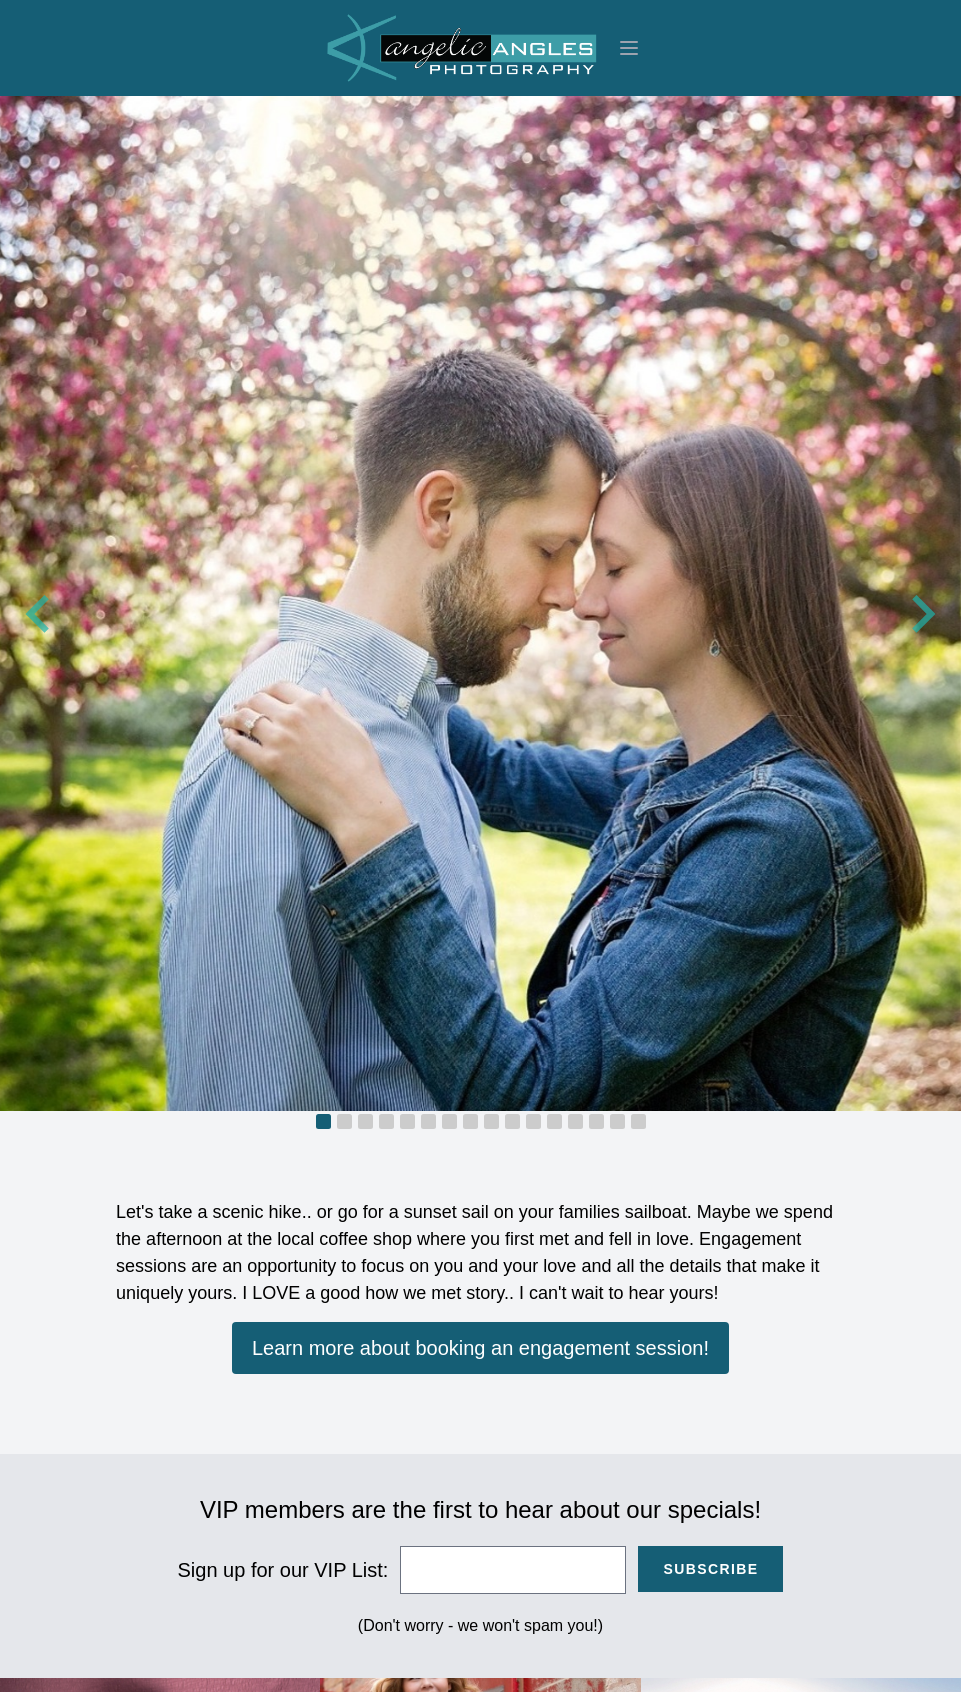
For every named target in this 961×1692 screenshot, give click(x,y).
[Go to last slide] (40, 614)
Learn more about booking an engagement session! (480, 1348)
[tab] (323, 1121)
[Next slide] (921, 614)
